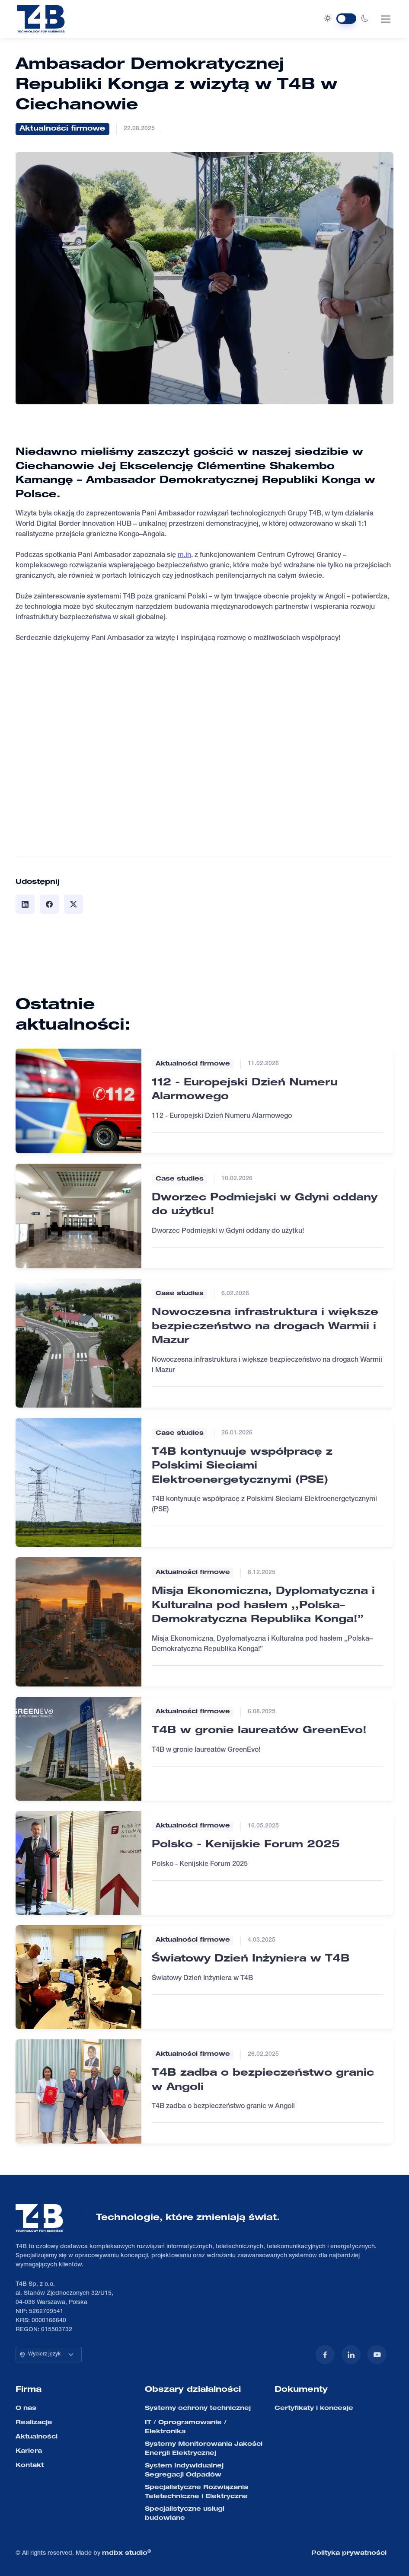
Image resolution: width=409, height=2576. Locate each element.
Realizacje (34, 2423)
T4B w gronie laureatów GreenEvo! (259, 1731)
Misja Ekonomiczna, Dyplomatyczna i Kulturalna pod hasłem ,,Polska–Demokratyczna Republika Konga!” (263, 1606)
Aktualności (37, 2437)
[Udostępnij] (25, 904)
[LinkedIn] (351, 2354)
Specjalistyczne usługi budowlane (184, 2514)
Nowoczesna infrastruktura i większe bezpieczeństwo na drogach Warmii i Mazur (265, 1327)
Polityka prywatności (349, 2553)
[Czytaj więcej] (79, 1101)
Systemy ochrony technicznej (198, 2409)
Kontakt (30, 2466)
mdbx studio (126, 2553)
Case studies (180, 1179)
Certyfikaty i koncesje (314, 2409)
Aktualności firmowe (62, 129)
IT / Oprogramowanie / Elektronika (186, 2427)
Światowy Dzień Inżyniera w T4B (251, 1959)
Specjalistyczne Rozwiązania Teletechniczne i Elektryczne (196, 2492)
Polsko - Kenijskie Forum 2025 (246, 1845)
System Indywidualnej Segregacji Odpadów (184, 2470)
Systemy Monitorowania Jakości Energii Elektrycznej (203, 2449)
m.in (184, 555)
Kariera (29, 2451)
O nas (26, 2409)
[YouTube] (377, 2354)
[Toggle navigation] (385, 19)
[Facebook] (325, 2354)
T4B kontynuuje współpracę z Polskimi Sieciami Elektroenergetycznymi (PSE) (242, 1466)
